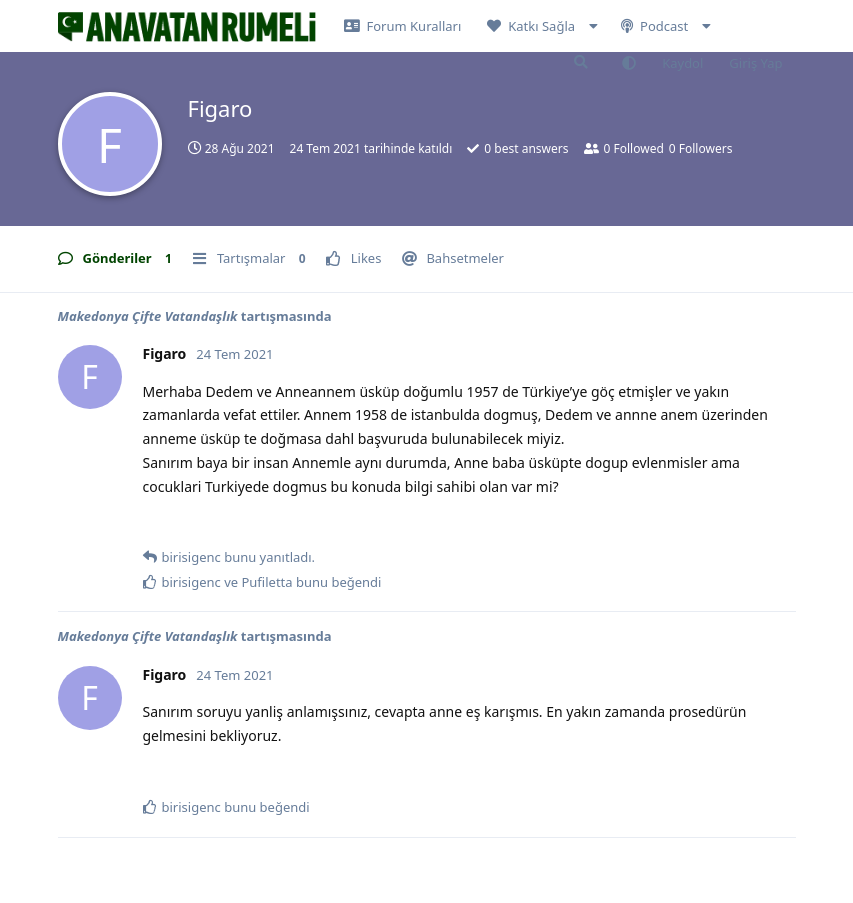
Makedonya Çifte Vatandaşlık (148, 316)
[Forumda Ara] (581, 62)
